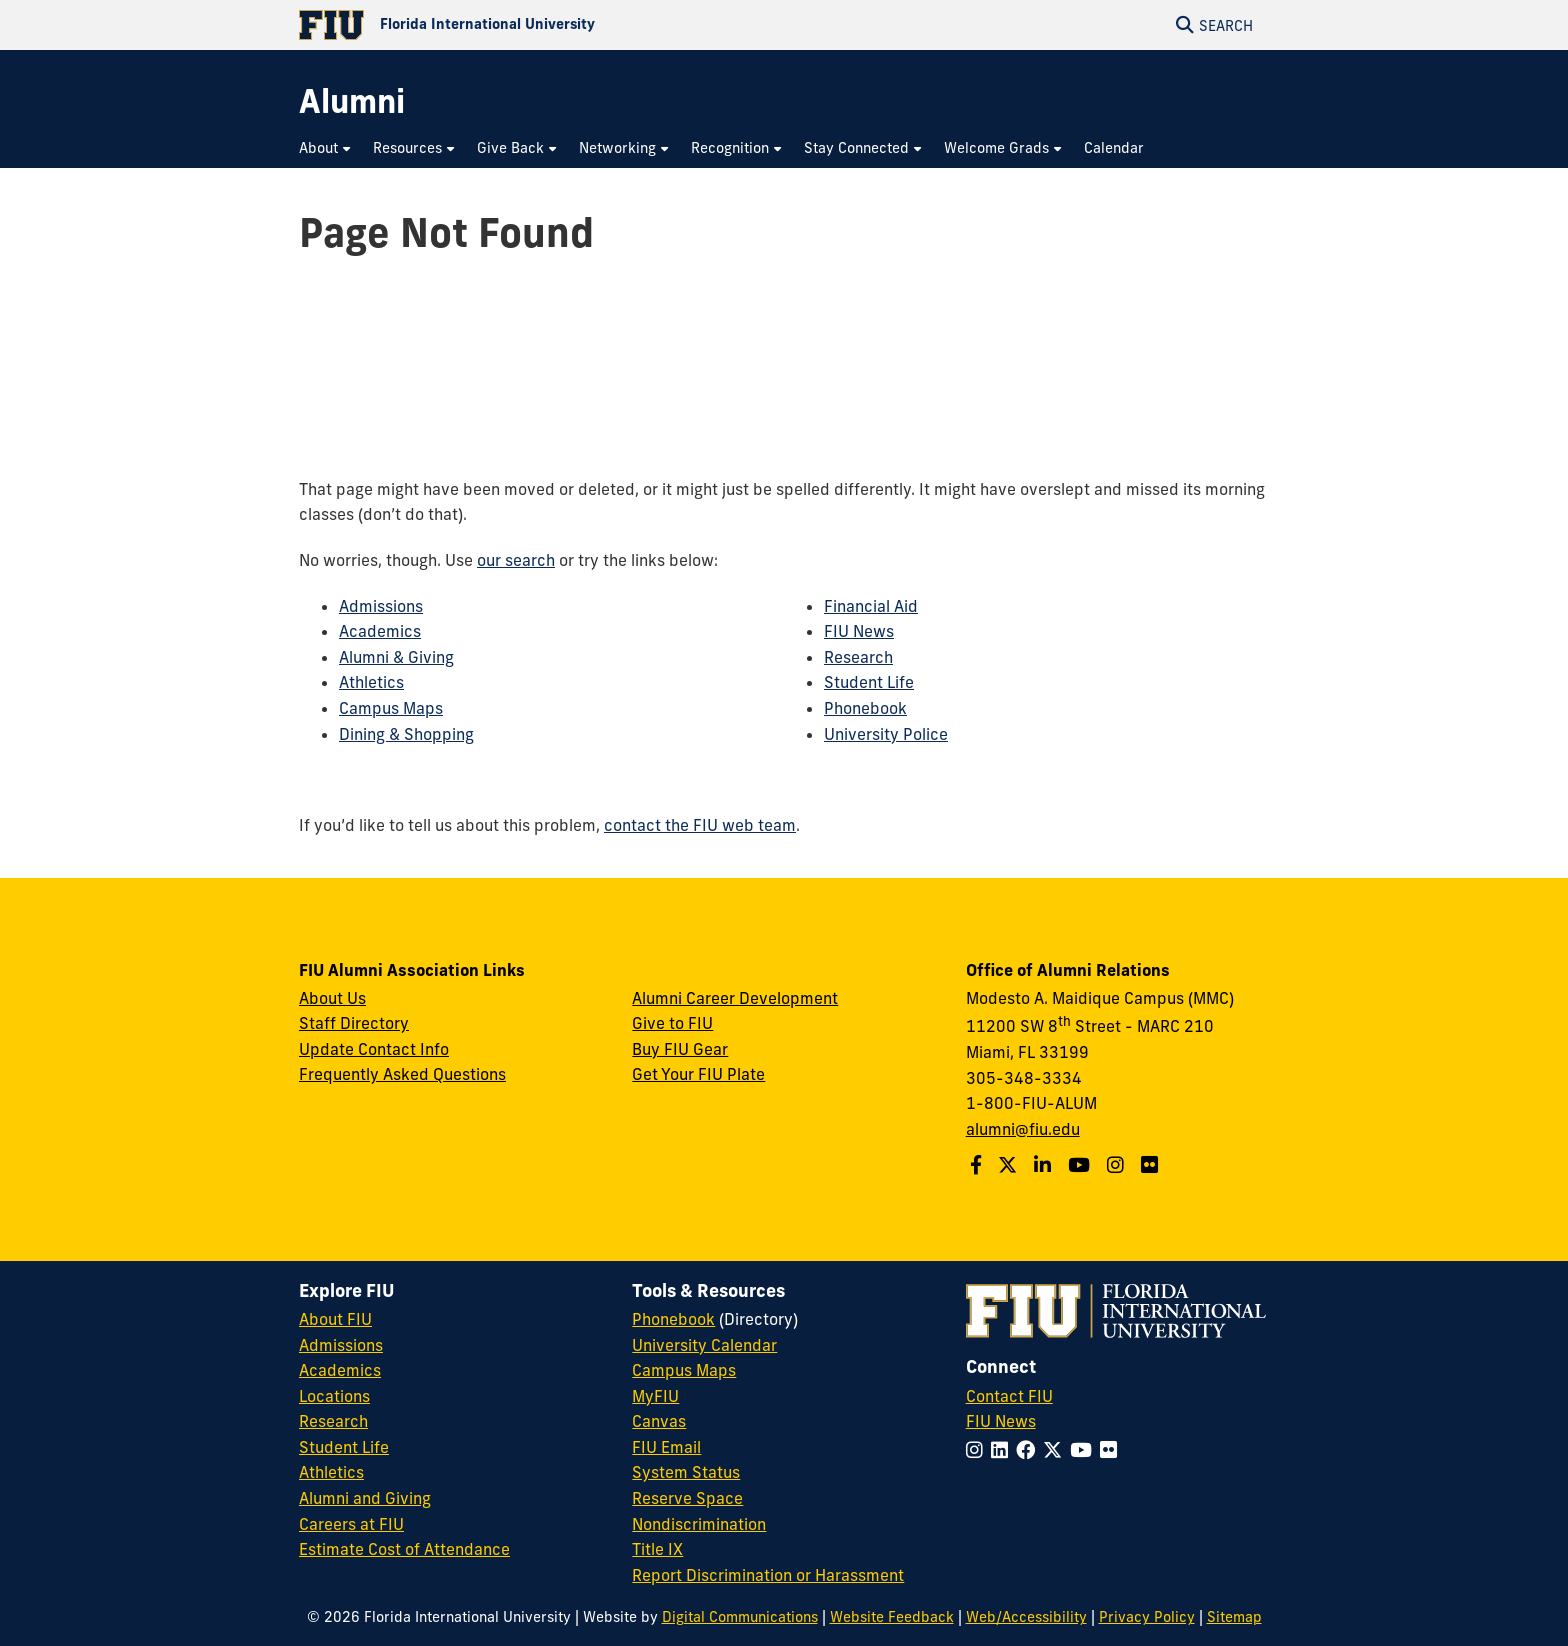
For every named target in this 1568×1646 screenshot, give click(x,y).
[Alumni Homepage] (352, 101)
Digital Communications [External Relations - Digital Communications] (740, 1617)
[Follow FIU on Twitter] (1056, 1450)
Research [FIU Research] (333, 1421)
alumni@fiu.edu (1023, 1129)
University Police (886, 734)
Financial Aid (871, 606)
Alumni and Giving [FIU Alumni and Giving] (365, 1498)
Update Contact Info (374, 1049)
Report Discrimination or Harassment (768, 1575)
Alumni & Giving (396, 657)
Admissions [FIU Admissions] (341, 1345)
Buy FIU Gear (680, 1049)
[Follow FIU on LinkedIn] (1003, 1450)
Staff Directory (354, 1023)
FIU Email (666, 1447)
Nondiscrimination (699, 1524)
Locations (334, 1396)
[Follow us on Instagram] (1118, 1165)
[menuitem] (326, 148)
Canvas (659, 1421)
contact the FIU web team (700, 825)
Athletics (371, 682)
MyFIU (655, 1396)
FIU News (859, 631)
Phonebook (865, 708)
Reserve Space (687, 1498)
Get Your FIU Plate (698, 1074)
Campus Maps (391, 708)
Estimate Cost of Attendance (404, 1549)
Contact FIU (1009, 1396)
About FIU (335, 1319)
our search (516, 560)
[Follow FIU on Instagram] (978, 1450)
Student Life (869, 682)
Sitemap (1234, 1617)
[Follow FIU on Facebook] (1029, 1450)
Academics (380, 631)
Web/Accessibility (1026, 1617)
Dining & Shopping (406, 734)
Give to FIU (672, 1023)
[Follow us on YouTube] (1081, 1165)
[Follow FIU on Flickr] (1112, 1450)
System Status (686, 1472)
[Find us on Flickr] (1152, 1165)
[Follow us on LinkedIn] (1045, 1165)
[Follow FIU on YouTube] (1085, 1450)
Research (858, 657)
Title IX (657, 1549)
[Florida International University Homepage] (541, 25)
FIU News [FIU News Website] (1001, 1421)
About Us (332, 998)
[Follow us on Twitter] (1010, 1165)
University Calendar (704, 1345)
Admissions (381, 606)
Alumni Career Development (735, 998)
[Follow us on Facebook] (978, 1165)
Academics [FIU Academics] (340, 1370)
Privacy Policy (1147, 1617)
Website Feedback (892, 1617)
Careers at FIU (351, 1524)
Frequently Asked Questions (402, 1074)
